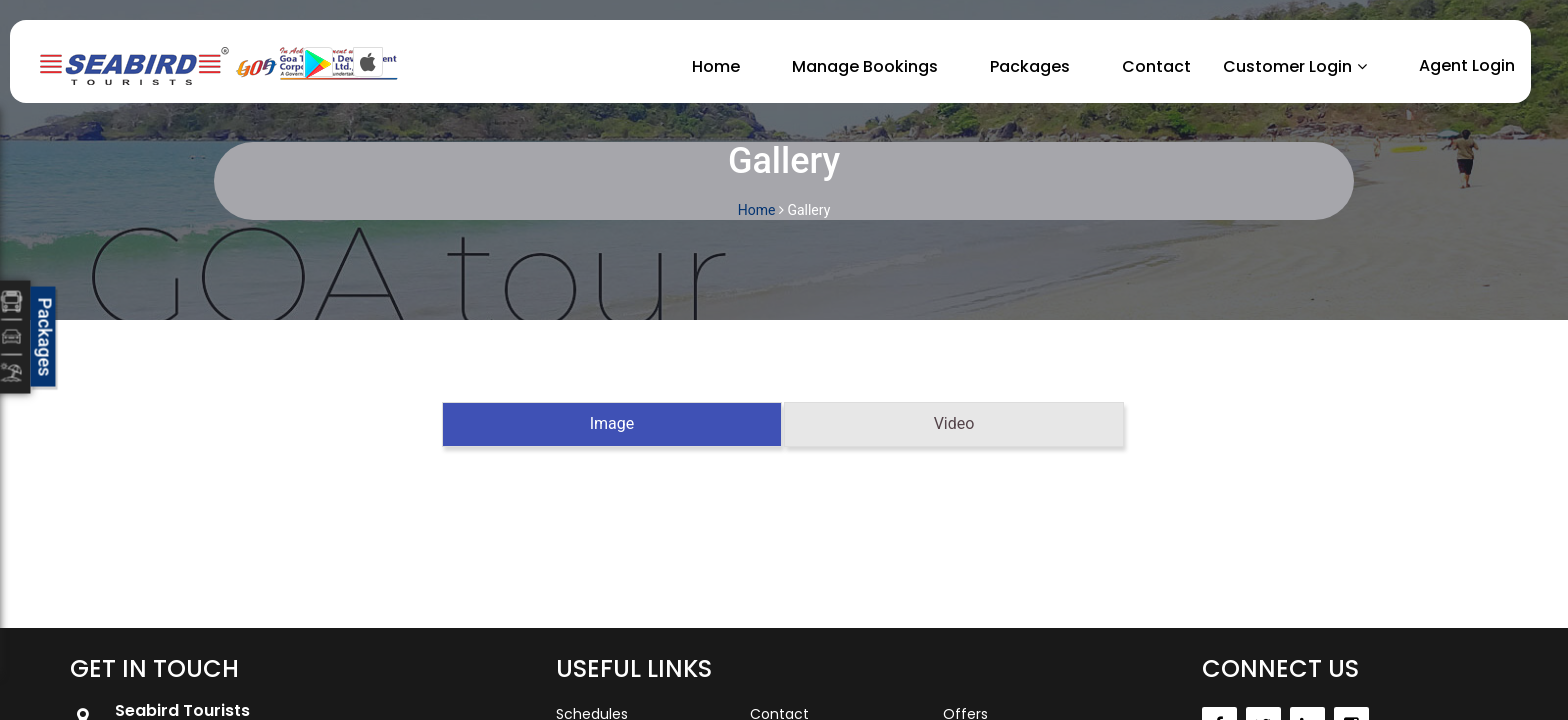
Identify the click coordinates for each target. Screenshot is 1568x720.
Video (954, 423)
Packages (1030, 66)
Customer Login (1287, 66)
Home (716, 66)
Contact (1156, 66)
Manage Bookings (865, 66)
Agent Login (1467, 65)
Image (612, 423)
